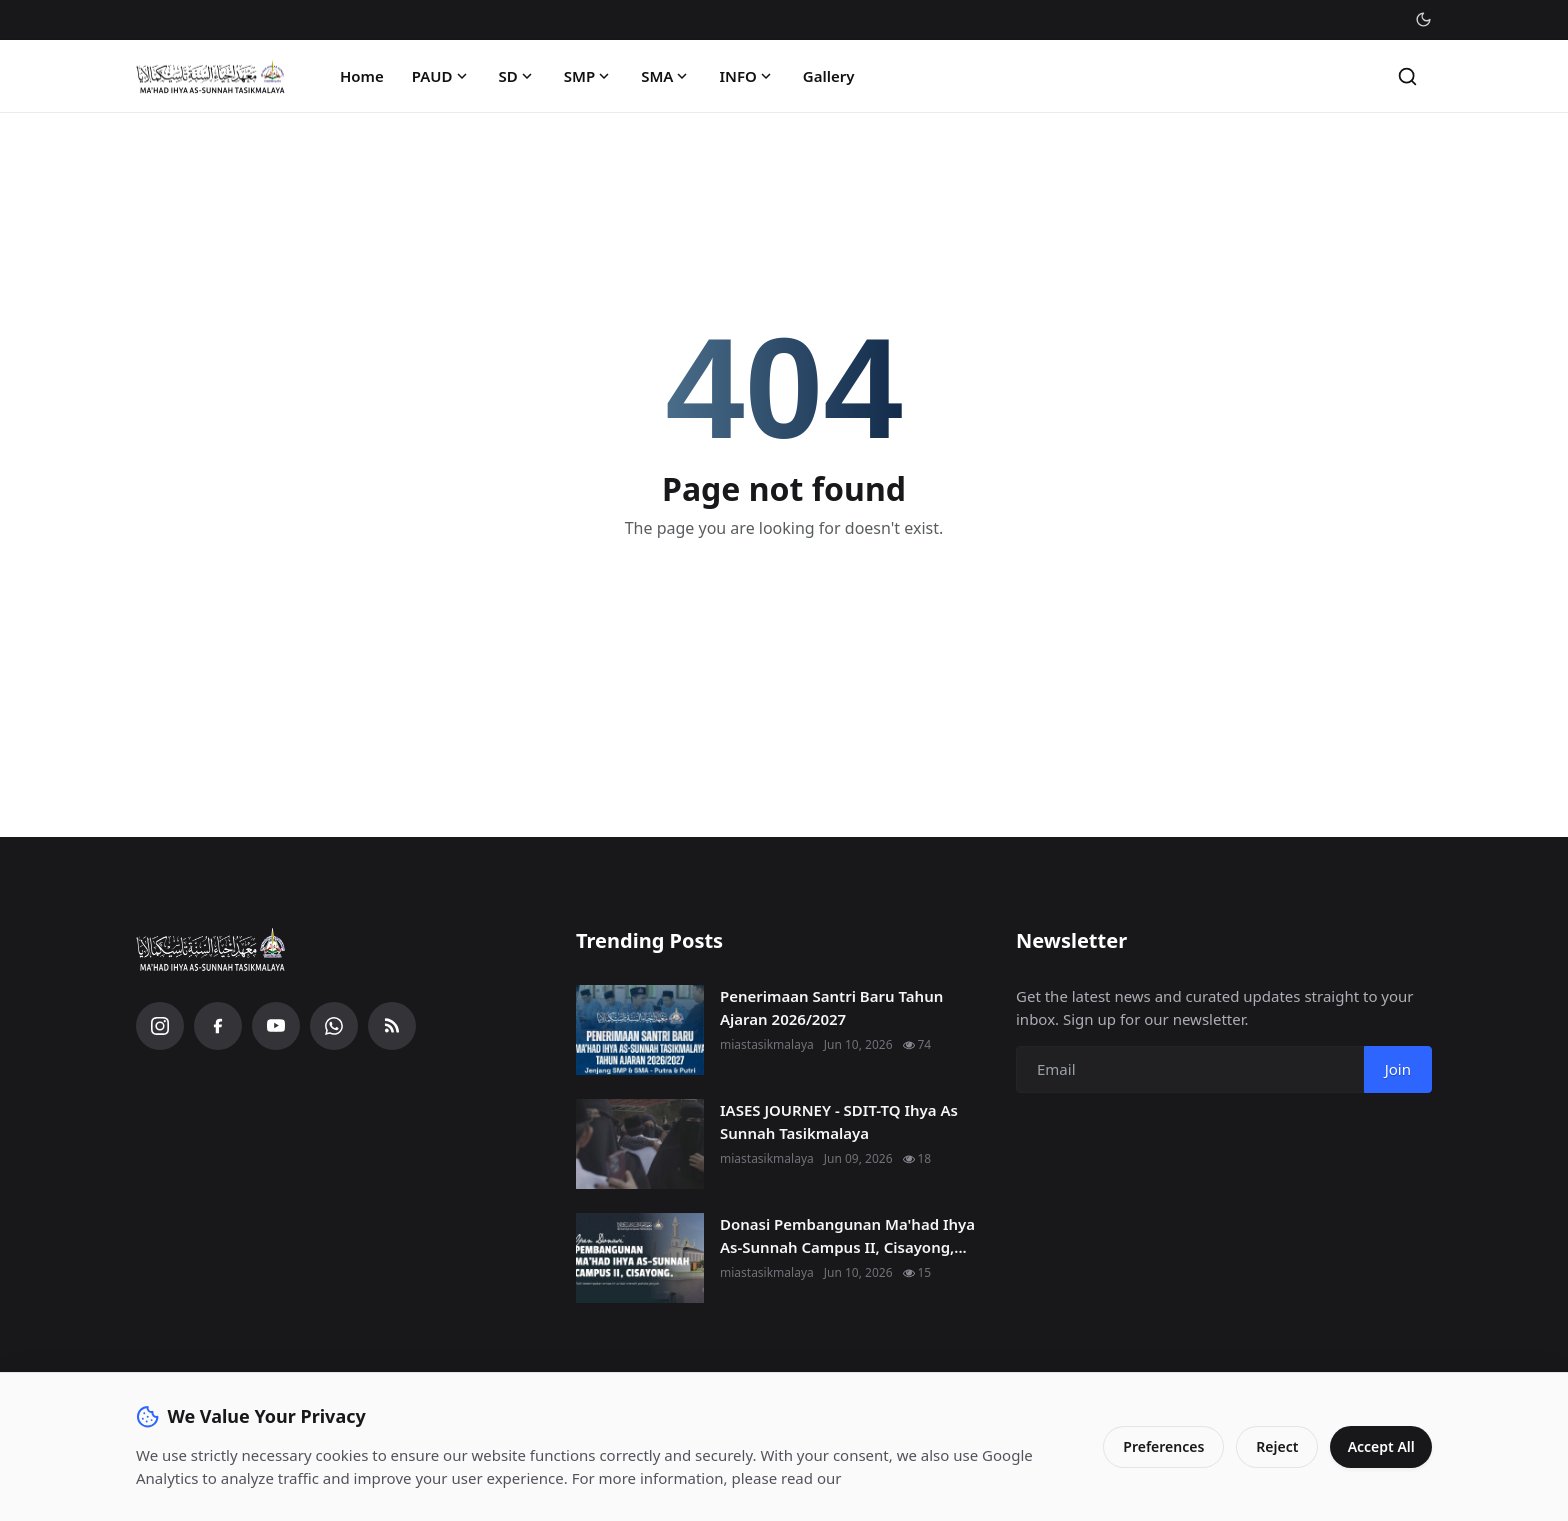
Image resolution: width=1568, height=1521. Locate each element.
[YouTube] (276, 1026)
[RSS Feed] (392, 1026)
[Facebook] (218, 1026)
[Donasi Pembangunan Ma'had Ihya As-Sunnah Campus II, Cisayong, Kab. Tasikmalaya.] (640, 1258)
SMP (588, 76)
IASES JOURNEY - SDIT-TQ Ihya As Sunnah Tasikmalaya (839, 1121)
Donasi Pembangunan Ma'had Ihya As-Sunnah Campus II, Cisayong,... (847, 1235)
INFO (746, 76)
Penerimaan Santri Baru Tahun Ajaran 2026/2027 (831, 1007)
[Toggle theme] (1423, 19)
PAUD (441, 76)
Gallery (829, 76)
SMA (666, 76)
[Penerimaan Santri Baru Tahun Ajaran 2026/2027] (640, 1030)
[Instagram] (160, 1026)
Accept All (1378, 1446)
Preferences (1158, 1446)
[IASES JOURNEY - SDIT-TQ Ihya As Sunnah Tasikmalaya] (640, 1144)
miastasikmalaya (767, 1044)
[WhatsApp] (334, 1026)
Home (362, 76)
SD (517, 76)
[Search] (1407, 76)
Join (1398, 1069)
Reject (1272, 1446)
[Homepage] (211, 76)
